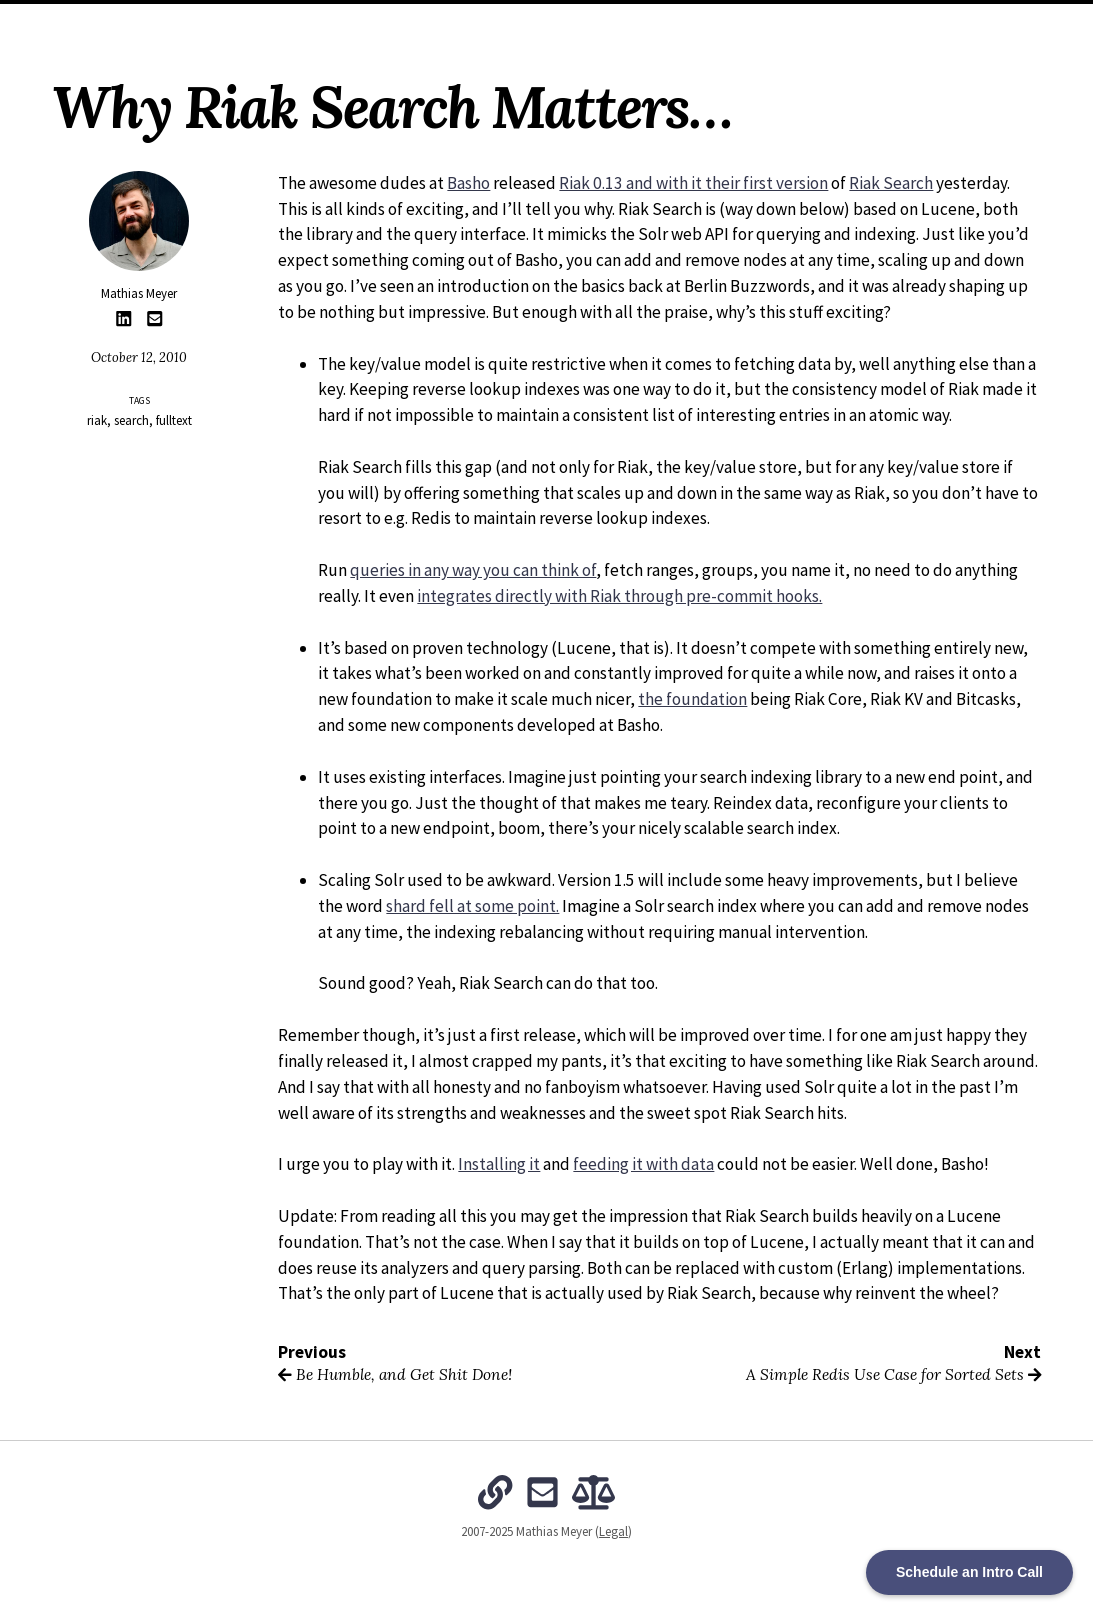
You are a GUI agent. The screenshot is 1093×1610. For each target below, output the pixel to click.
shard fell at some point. (472, 906)
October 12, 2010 (139, 357)
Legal (613, 1531)
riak (97, 420)
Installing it (499, 1164)
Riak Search (891, 183)
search (131, 420)
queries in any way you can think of (473, 570)
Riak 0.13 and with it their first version (693, 183)
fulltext (174, 420)
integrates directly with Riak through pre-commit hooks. (619, 596)
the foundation (692, 699)
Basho (468, 183)
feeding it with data (643, 1164)
